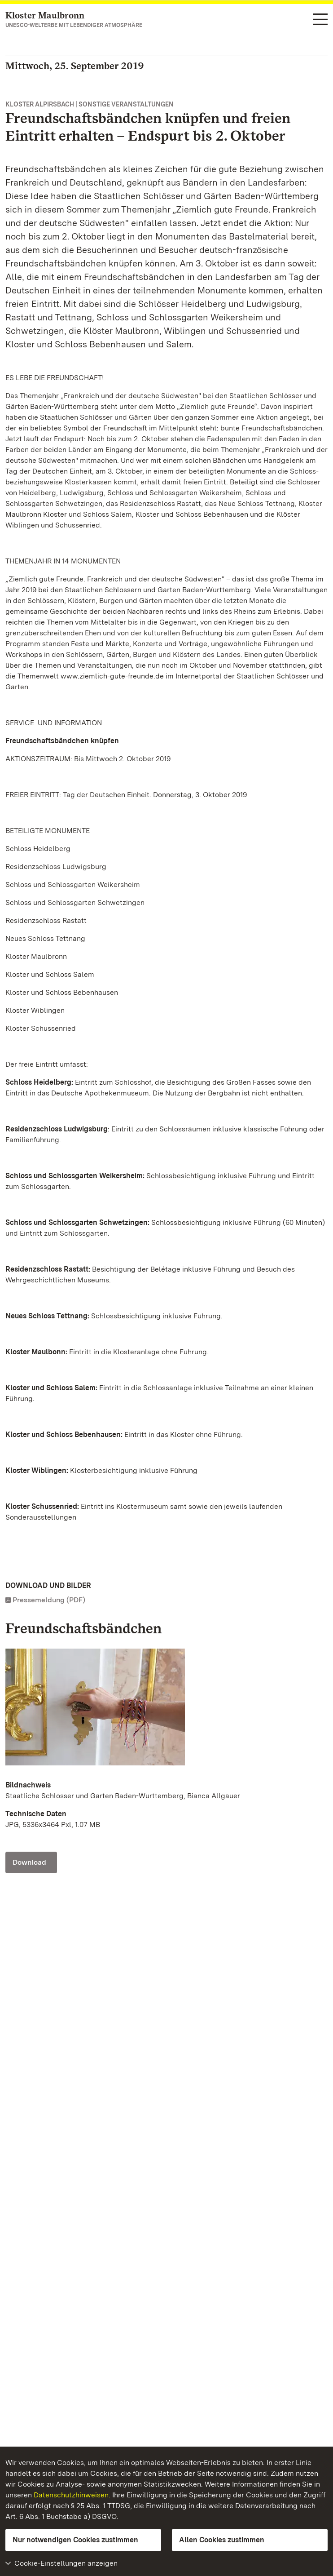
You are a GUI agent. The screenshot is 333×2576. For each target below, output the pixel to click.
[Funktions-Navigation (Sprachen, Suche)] (320, 20)
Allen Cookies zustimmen (221, 2540)
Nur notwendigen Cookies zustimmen (75, 2540)
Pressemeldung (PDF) (49, 1600)
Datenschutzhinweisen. (72, 2495)
